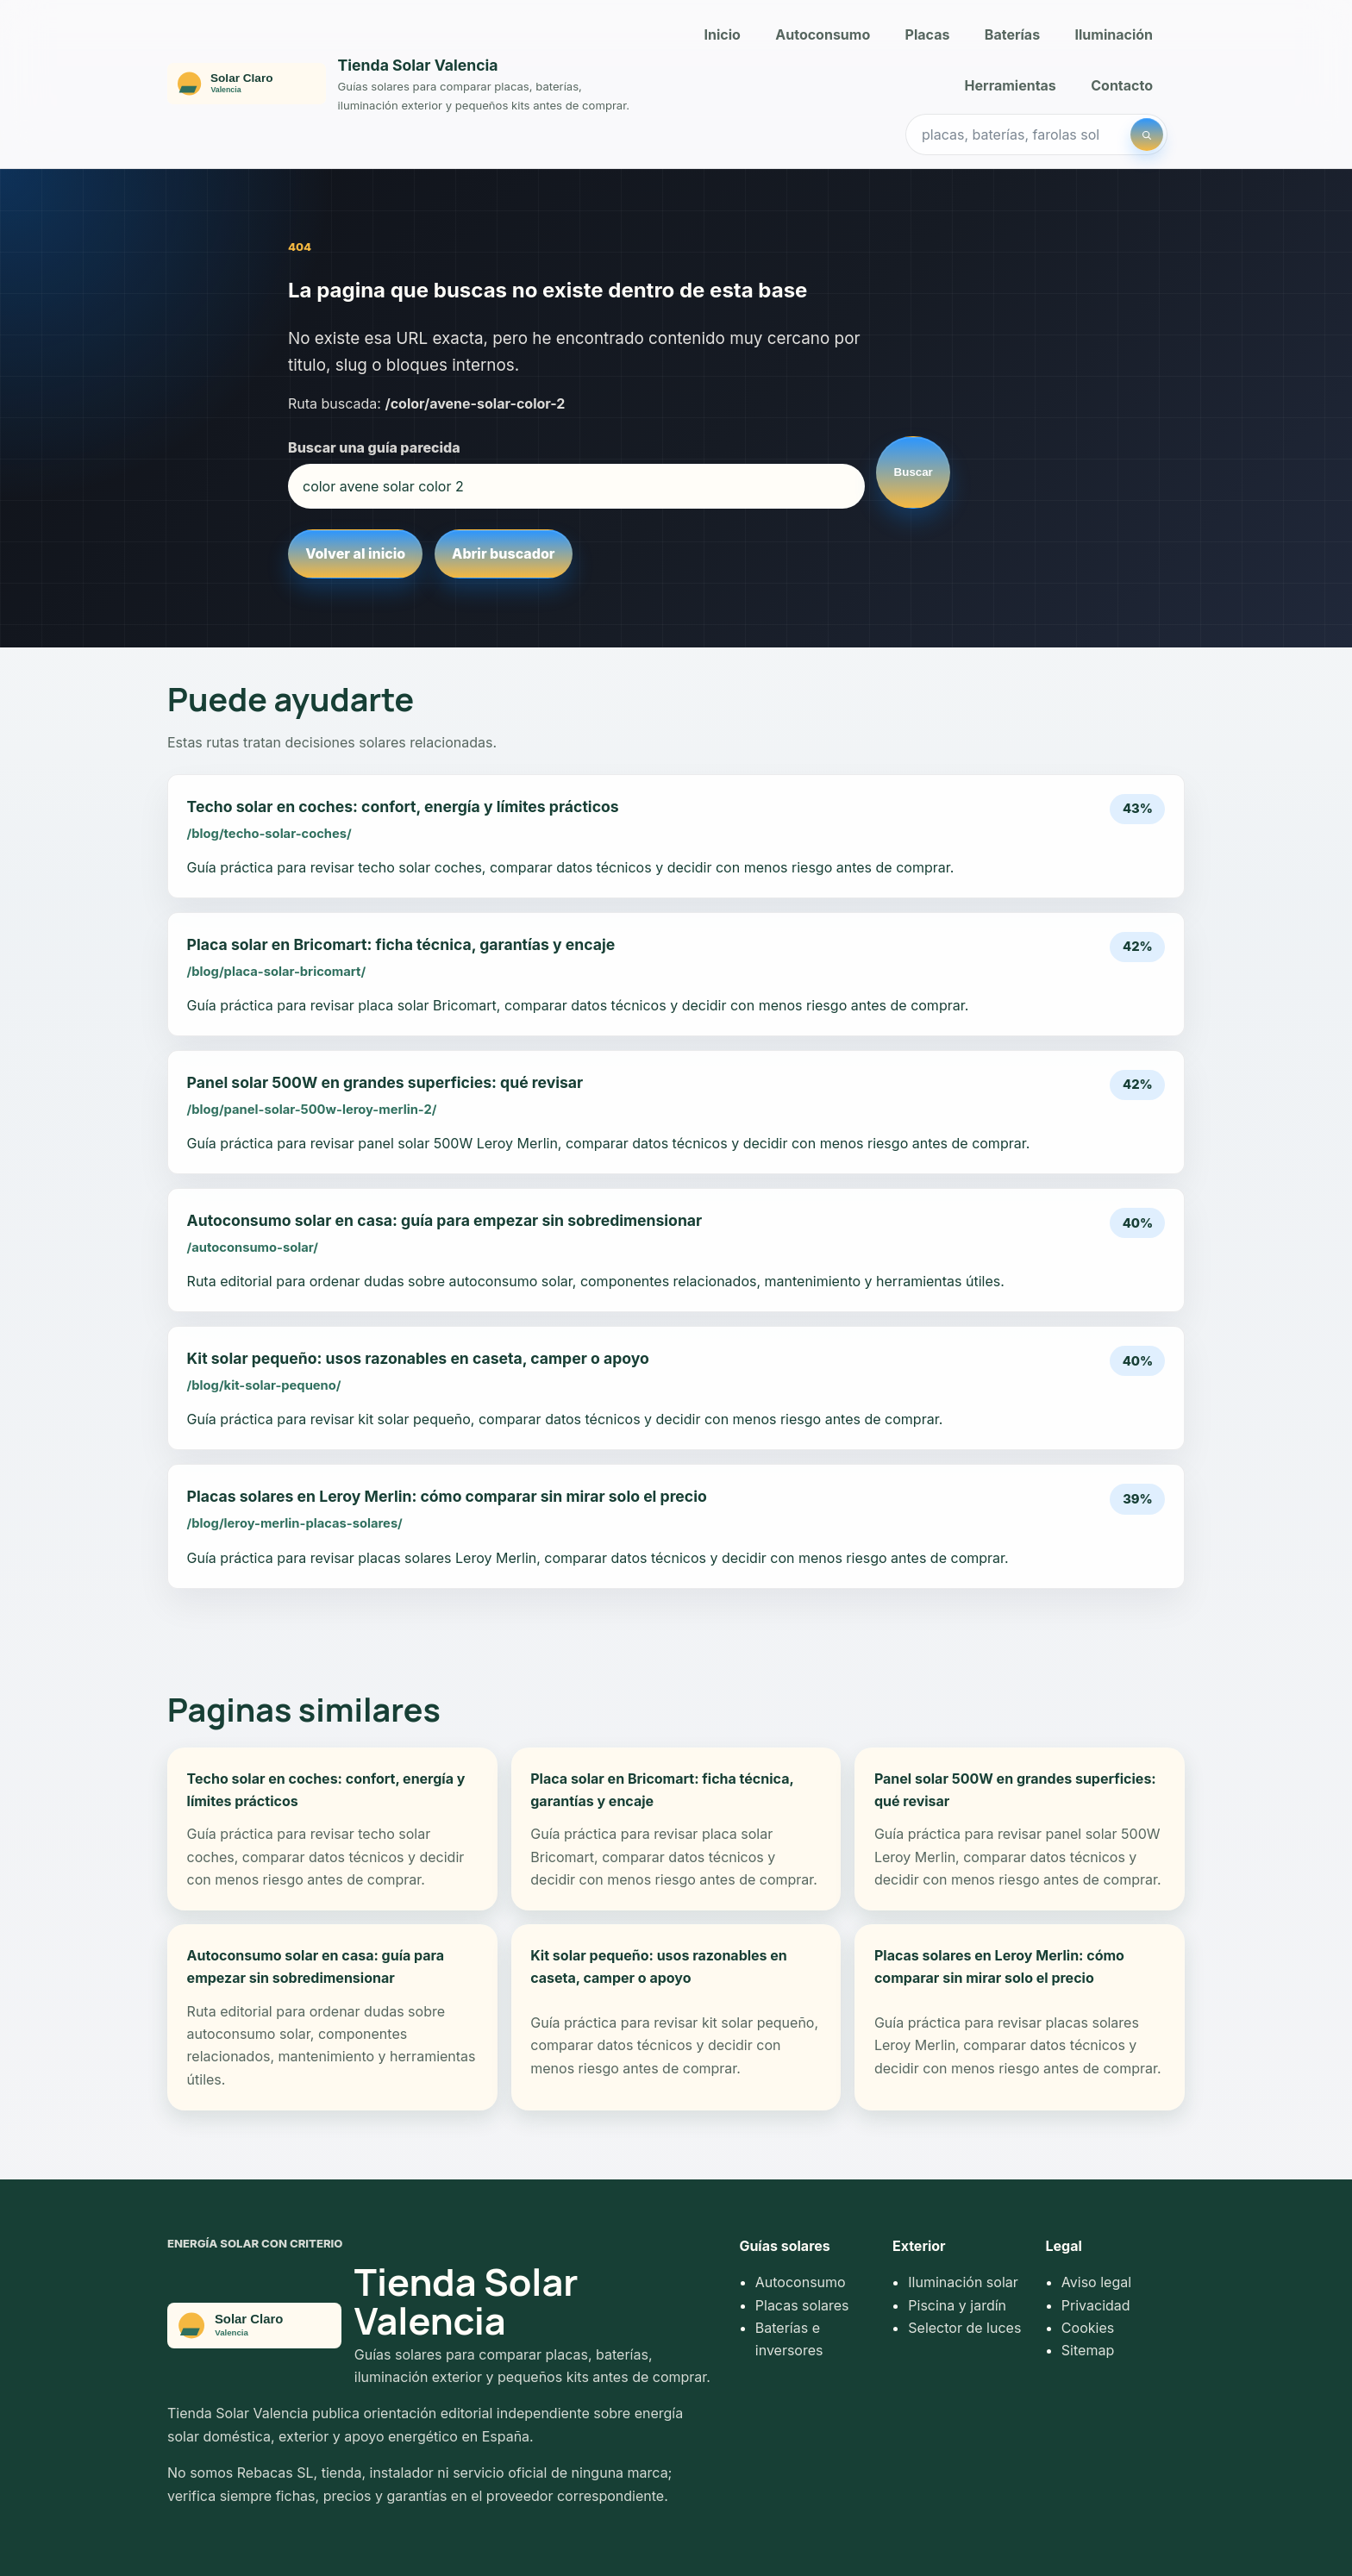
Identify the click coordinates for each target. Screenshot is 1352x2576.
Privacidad (1095, 2305)
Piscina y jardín (957, 2305)
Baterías (1012, 34)
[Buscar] (1146, 134)
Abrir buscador (503, 553)
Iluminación (1114, 34)
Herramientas (1010, 85)
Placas (927, 34)
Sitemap (1087, 2350)
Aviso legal (1096, 2282)
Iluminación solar (962, 2282)
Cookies (1087, 2327)
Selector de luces (964, 2327)
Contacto (1122, 85)
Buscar (913, 472)
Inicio (722, 34)
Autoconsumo (822, 34)
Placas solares (802, 2305)
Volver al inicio (355, 553)
